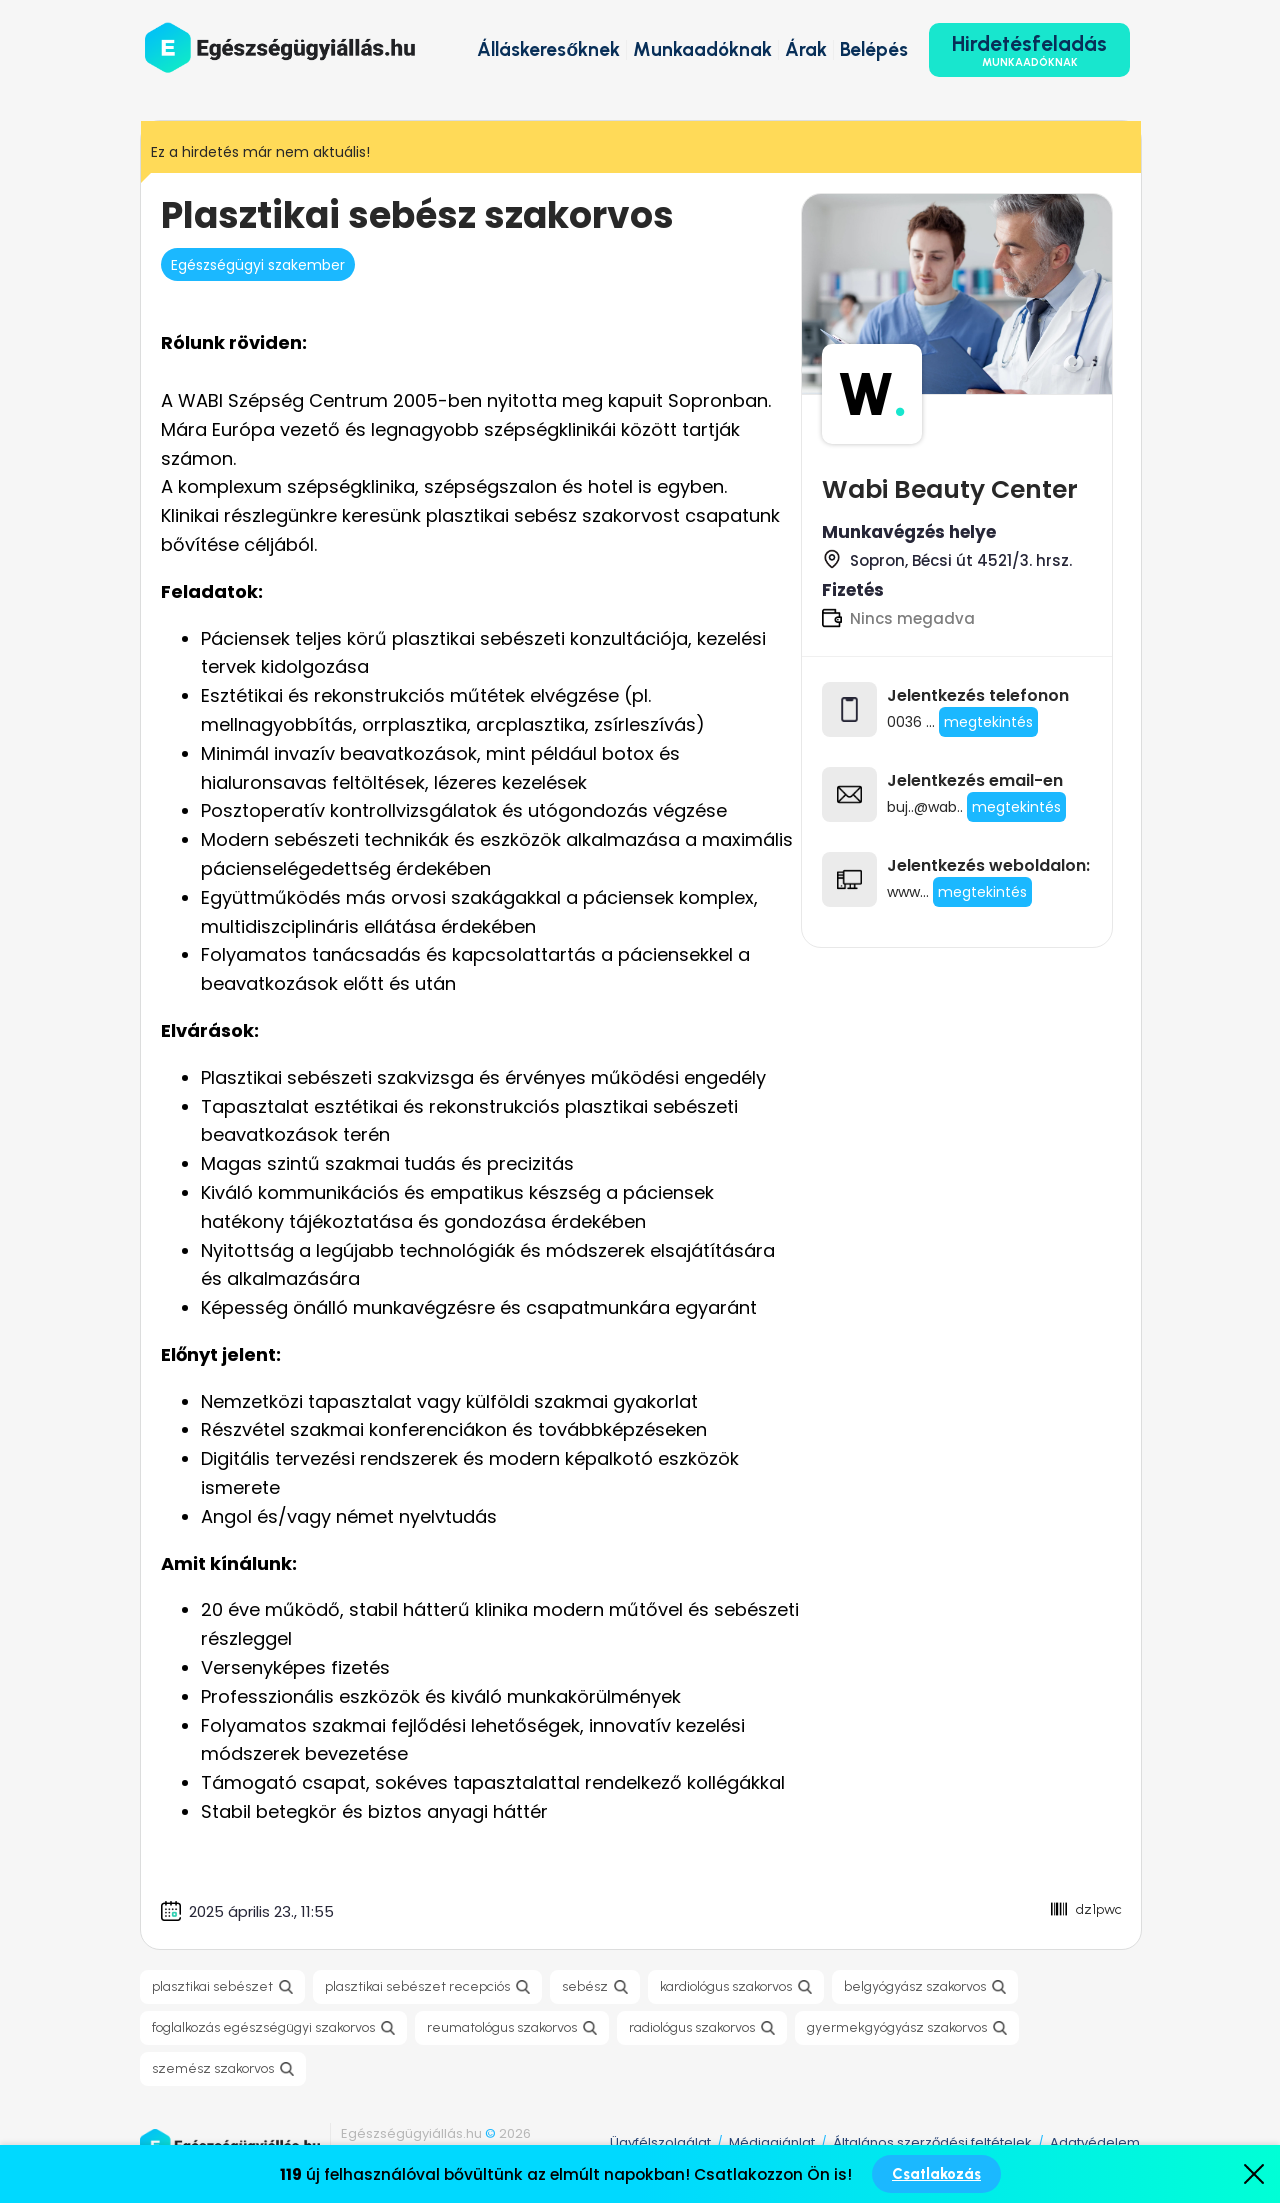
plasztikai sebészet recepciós (417, 1986)
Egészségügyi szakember (258, 265)
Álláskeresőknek (548, 49)
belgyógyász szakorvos (915, 1986)
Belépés (874, 49)
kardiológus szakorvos (726, 1986)
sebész (585, 1986)
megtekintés (982, 892)
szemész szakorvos (213, 2068)
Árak (806, 49)
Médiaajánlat (772, 2142)
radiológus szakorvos (692, 2027)
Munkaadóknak (702, 49)
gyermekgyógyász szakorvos (897, 2027)
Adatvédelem (1095, 2142)
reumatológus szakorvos (502, 2027)
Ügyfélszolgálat (660, 2142)
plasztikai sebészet (212, 1986)
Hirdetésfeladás (1029, 50)
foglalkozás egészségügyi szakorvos (263, 2027)
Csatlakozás (936, 2174)
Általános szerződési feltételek (932, 2142)
